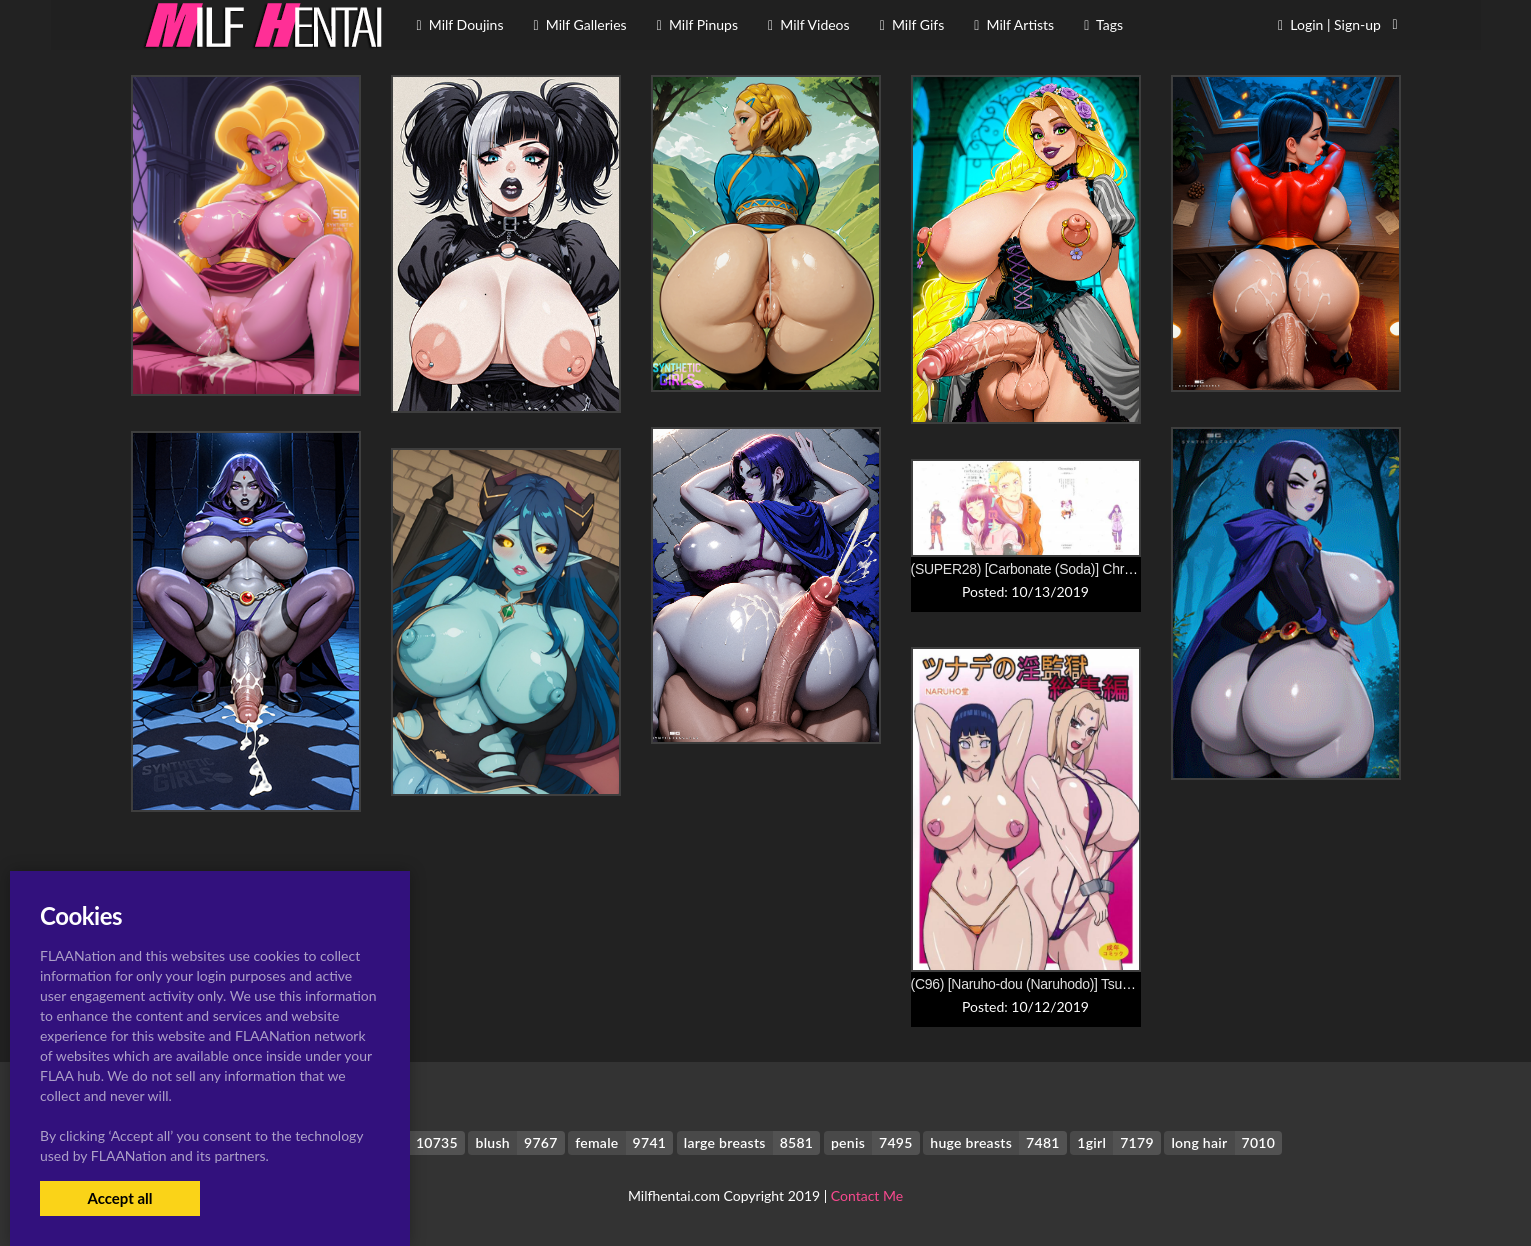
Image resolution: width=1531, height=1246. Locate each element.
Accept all (119, 1198)
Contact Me (867, 1195)
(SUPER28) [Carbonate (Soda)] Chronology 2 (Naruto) (1073, 569)
